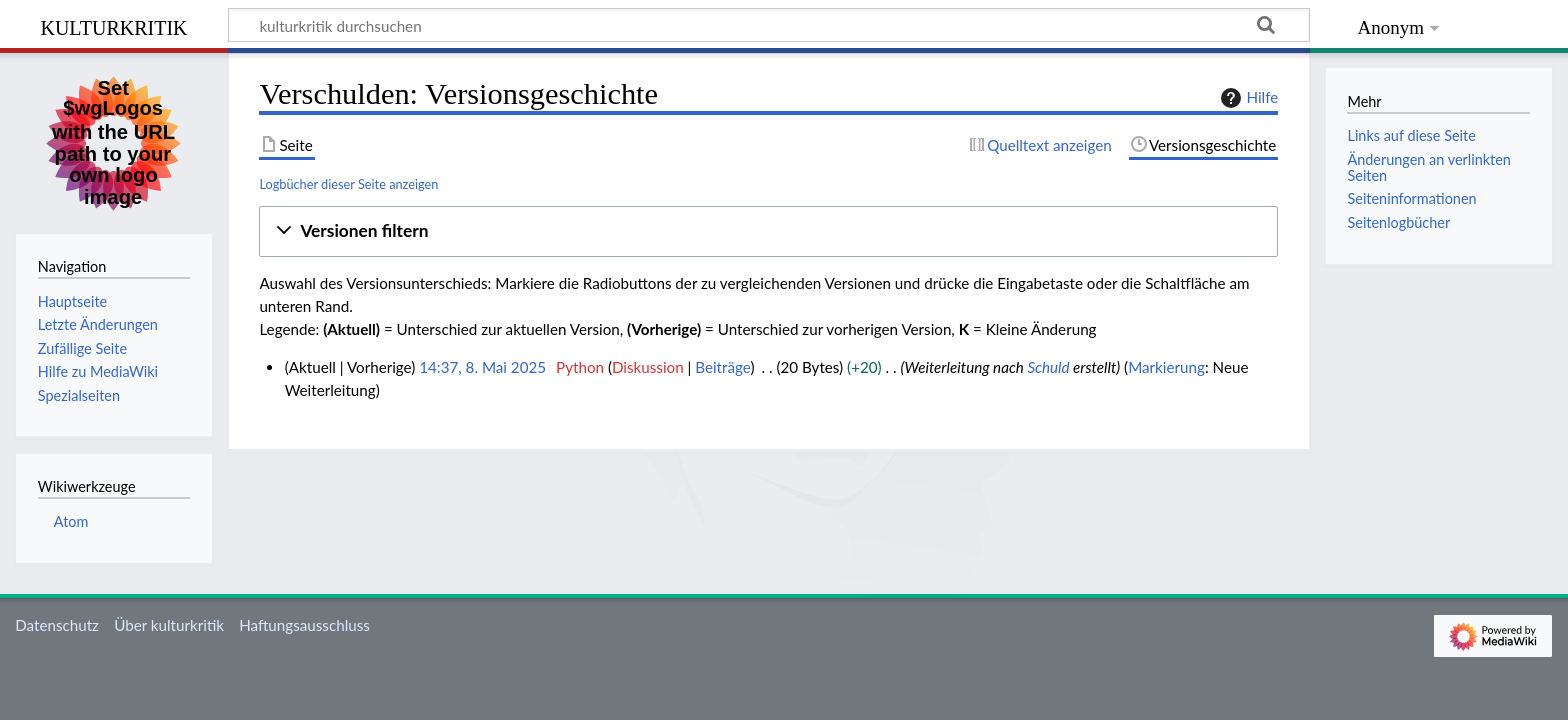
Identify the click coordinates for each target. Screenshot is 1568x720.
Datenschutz (57, 625)
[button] (768, 231)
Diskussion (648, 367)
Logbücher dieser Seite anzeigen (348, 184)
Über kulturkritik (169, 625)
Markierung (1166, 367)
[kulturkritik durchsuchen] (769, 25)
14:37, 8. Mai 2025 (482, 367)
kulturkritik (113, 25)
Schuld (1048, 367)
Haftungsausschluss (304, 625)
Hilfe (1247, 98)
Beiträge (722, 367)
